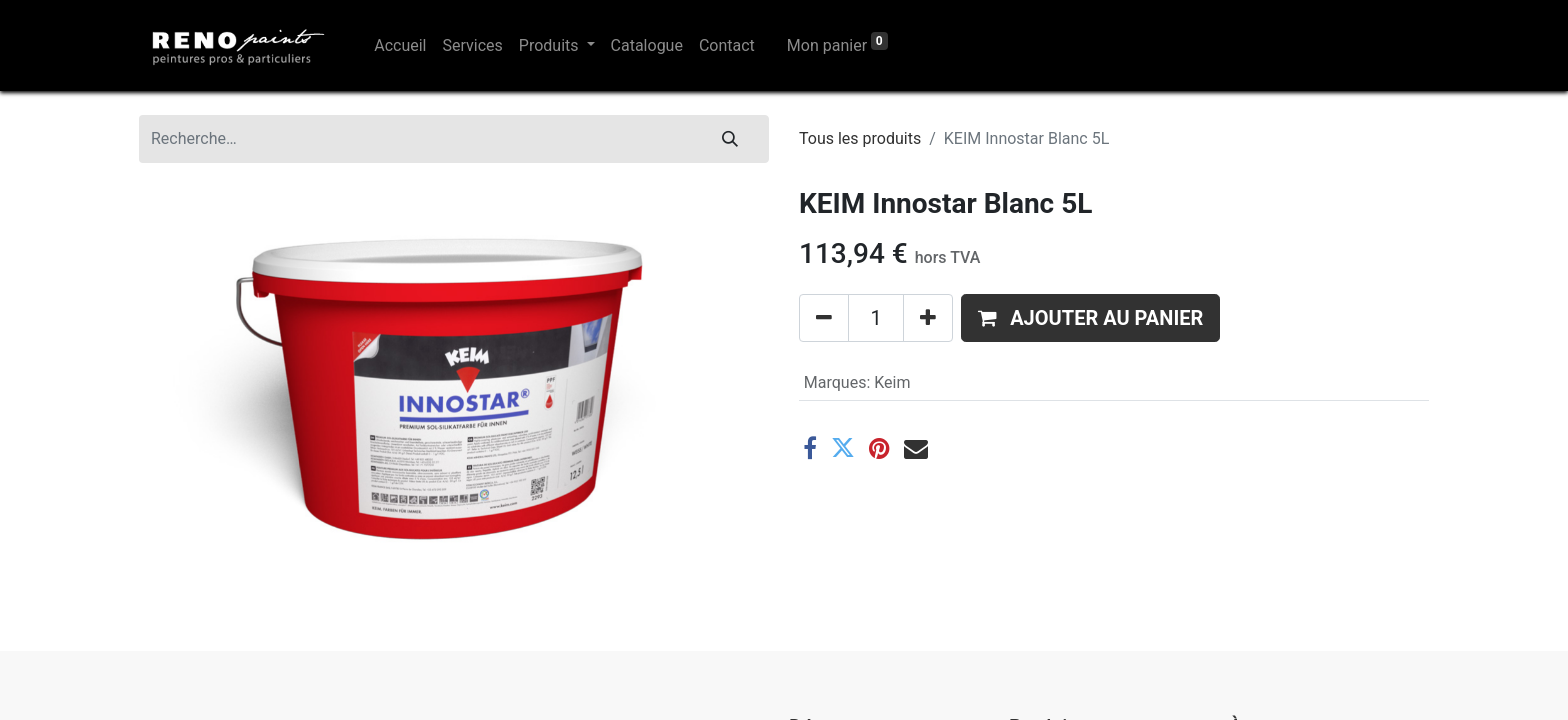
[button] (1090, 318)
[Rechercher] (730, 139)
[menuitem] (400, 46)
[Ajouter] (928, 318)
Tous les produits (860, 138)
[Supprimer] (824, 318)
